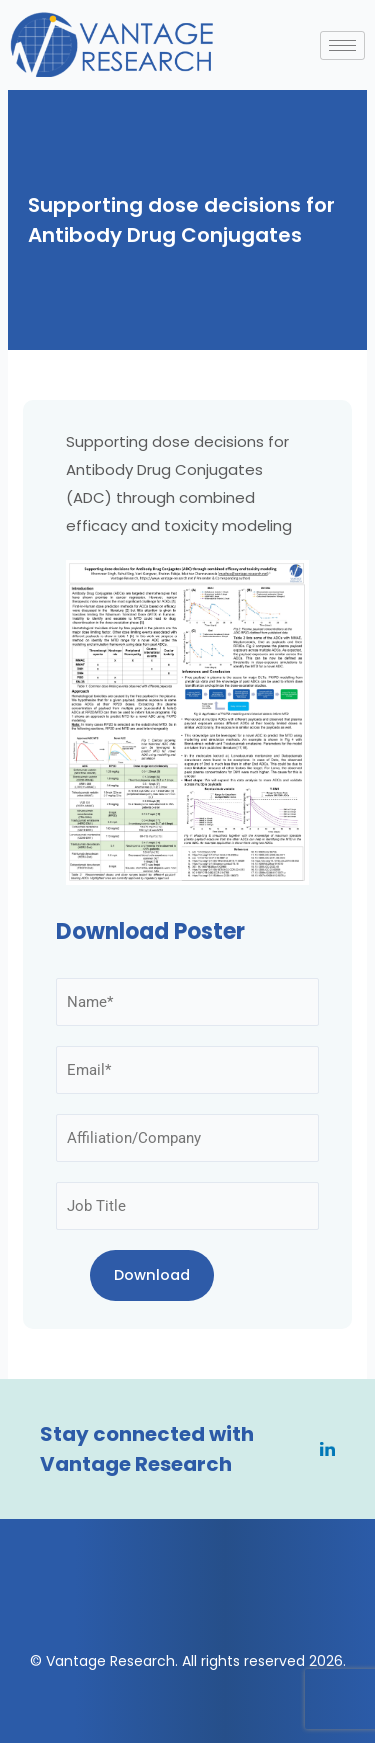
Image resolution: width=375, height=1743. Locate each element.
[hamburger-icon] (342, 45)
